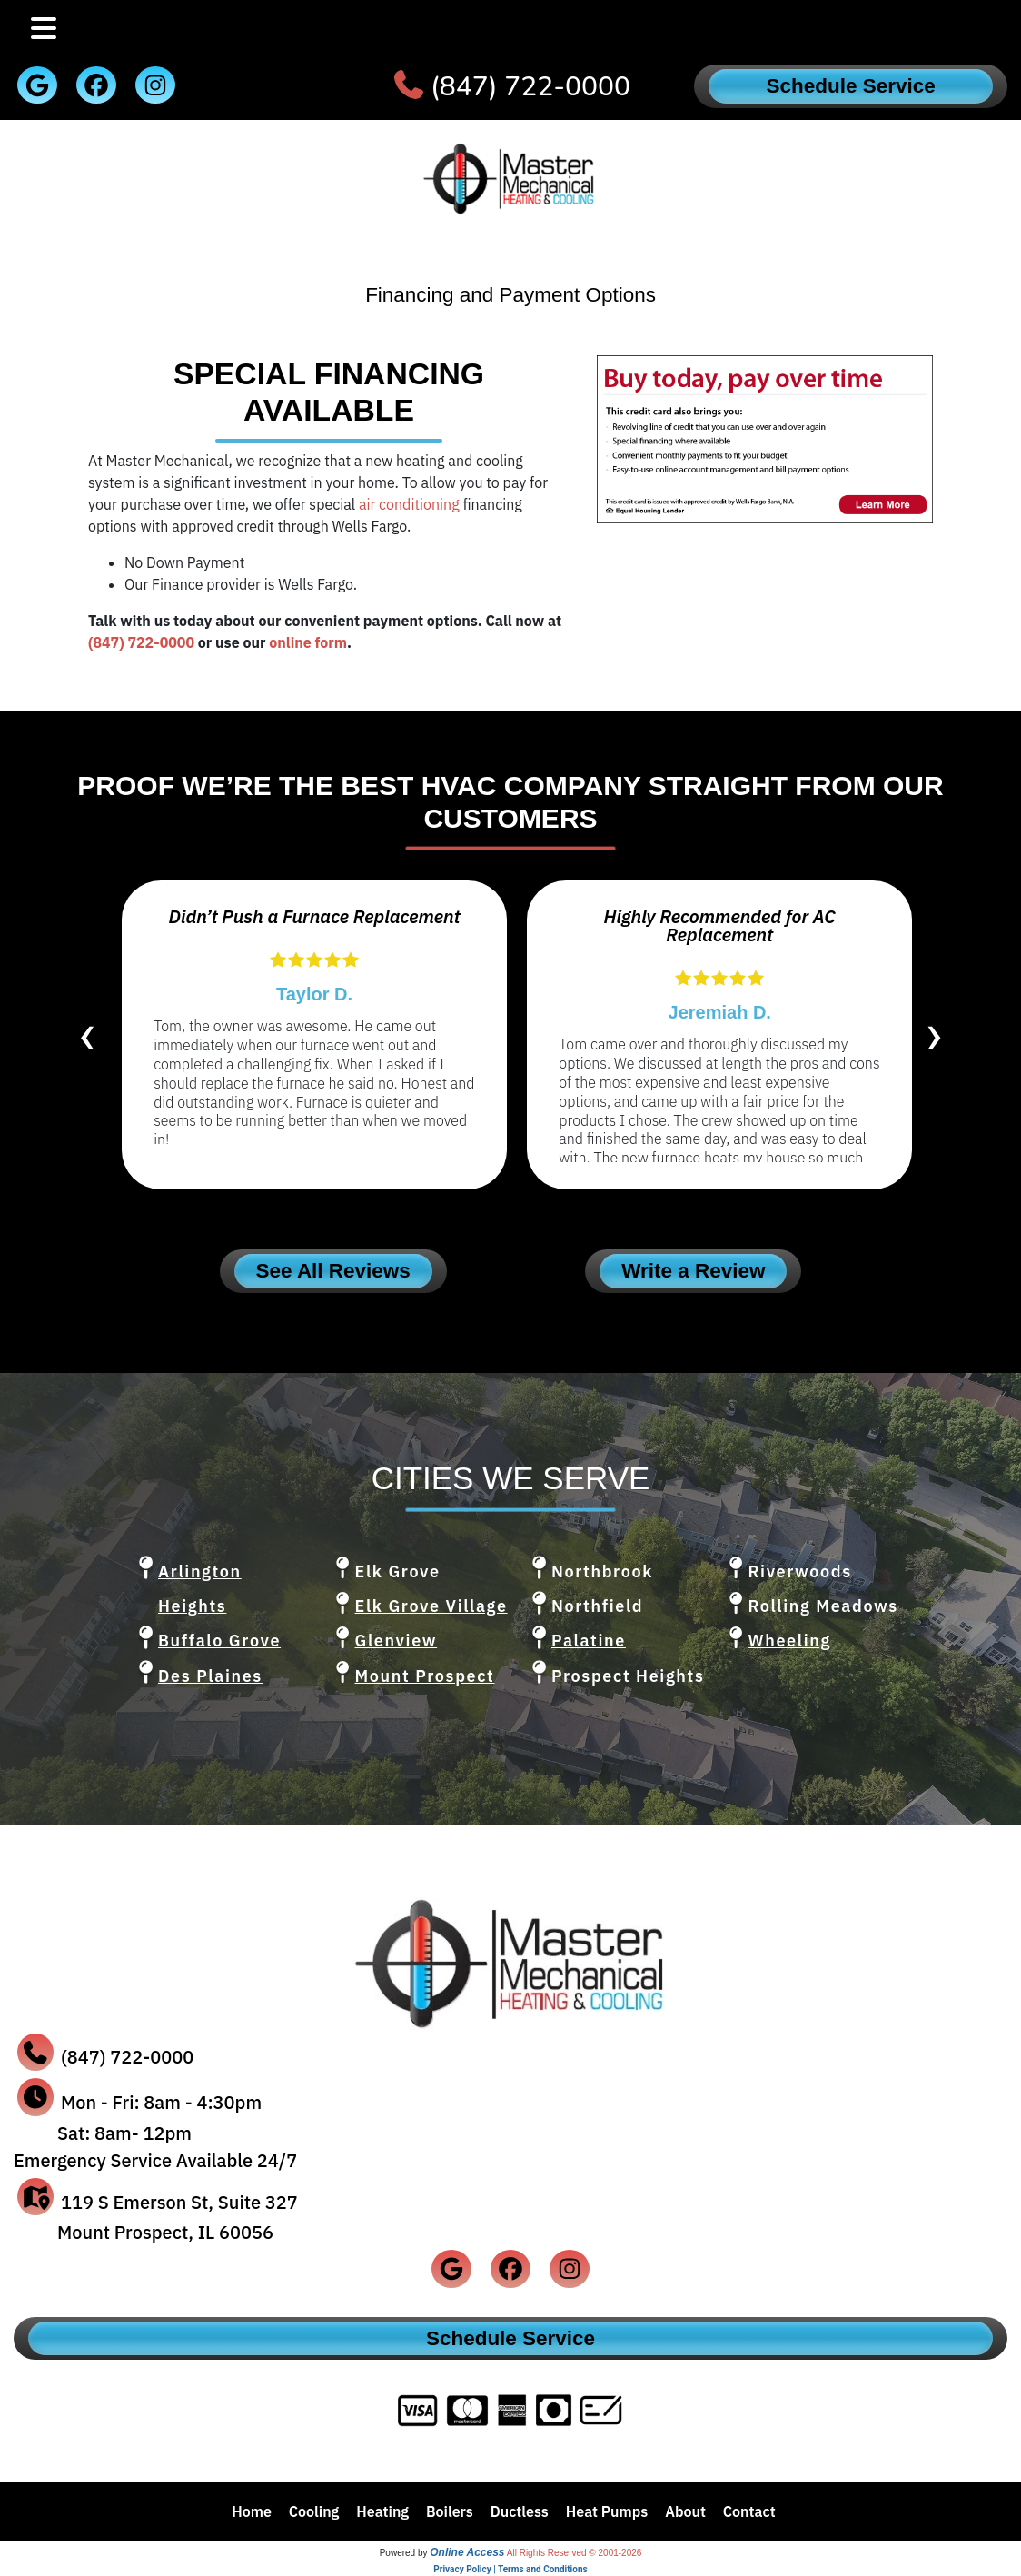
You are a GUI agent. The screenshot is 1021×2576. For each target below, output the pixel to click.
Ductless (520, 2511)
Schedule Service (851, 86)
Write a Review (693, 1270)
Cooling (314, 2511)
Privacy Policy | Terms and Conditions (510, 2569)
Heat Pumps (607, 2511)
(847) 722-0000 (530, 86)
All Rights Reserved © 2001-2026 (574, 2553)
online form (308, 642)
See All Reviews (333, 1270)
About (685, 2511)
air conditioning (409, 504)
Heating (382, 2511)
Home (252, 2511)
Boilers (449, 2511)
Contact (749, 2511)
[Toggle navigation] (44, 28)
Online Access (467, 2552)
